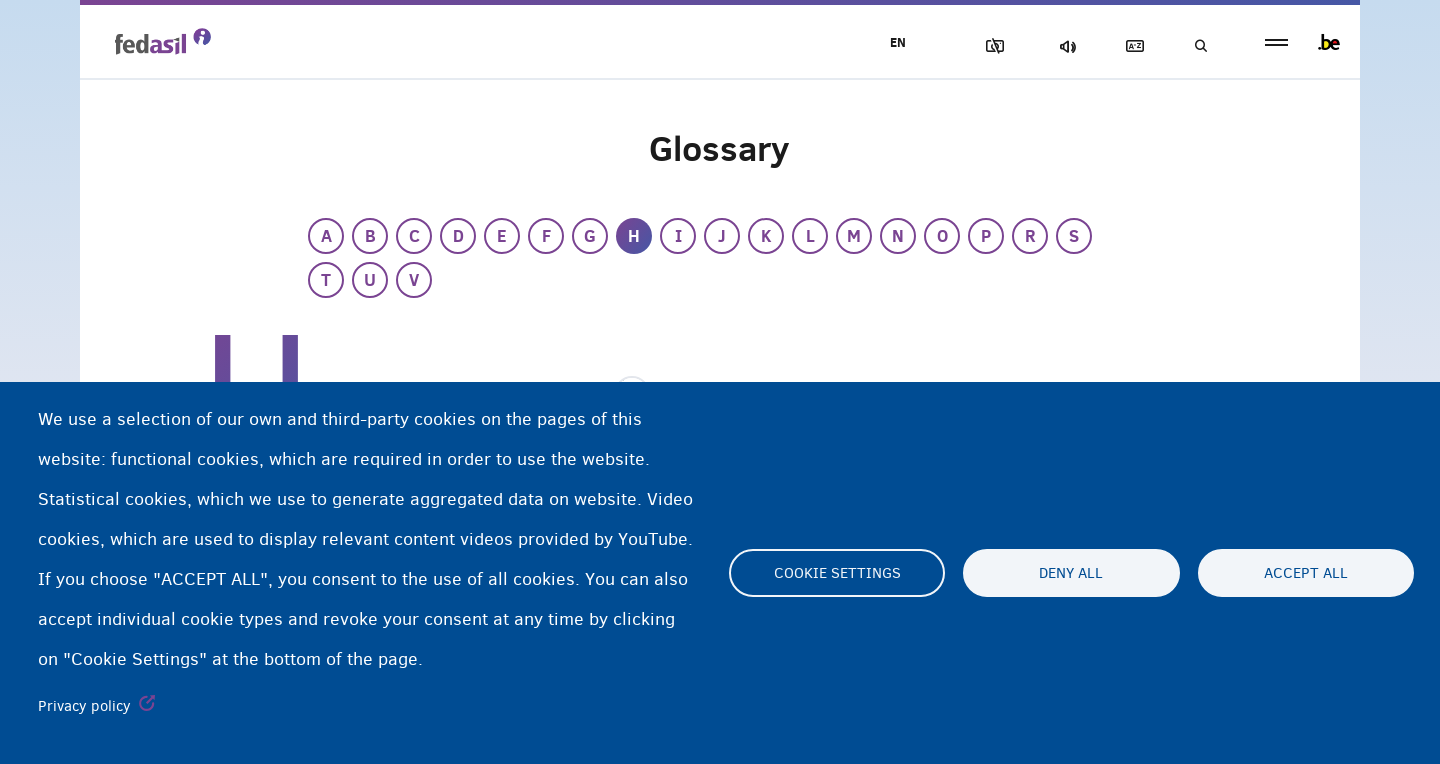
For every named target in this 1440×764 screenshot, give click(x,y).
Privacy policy (84, 706)
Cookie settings (837, 573)
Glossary (1131, 46)
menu (1276, 42)
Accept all (1306, 573)
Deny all (1071, 573)
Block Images (991, 46)
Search (1200, 46)
